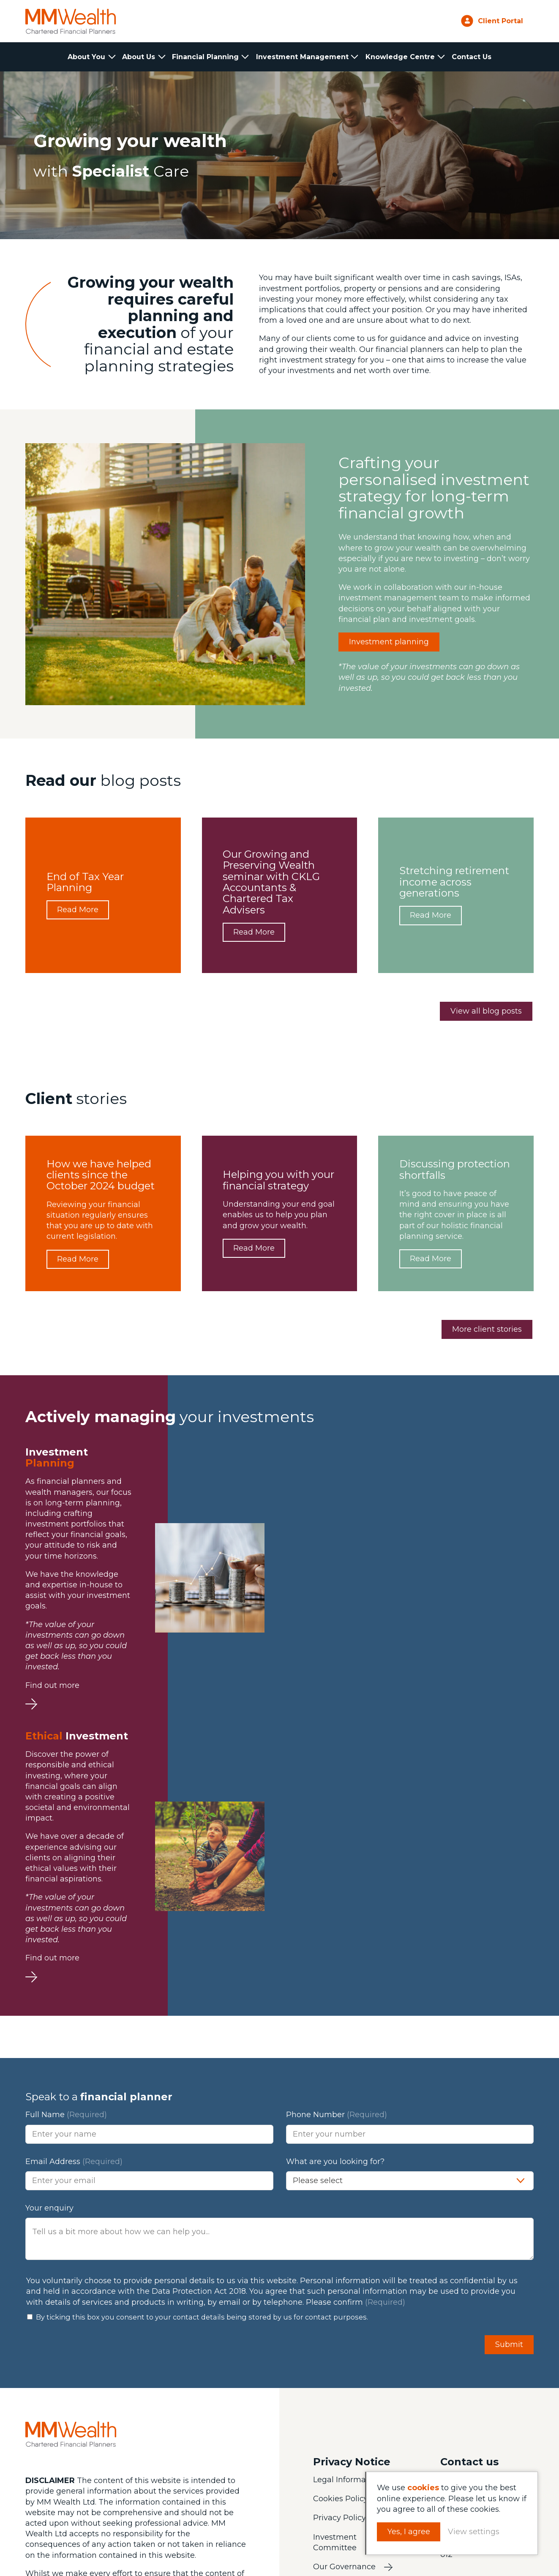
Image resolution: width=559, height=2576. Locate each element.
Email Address (74, 1888)
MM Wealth (70, 21)
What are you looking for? (335, 1888)
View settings (476, 2531)
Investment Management (302, 57)
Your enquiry (49, 1935)
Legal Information (347, 2206)
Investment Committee (335, 2269)
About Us (139, 57)
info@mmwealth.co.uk (486, 2223)
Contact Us (471, 57)
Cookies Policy (340, 2225)
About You (87, 57)
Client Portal (500, 21)
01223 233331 (469, 2206)
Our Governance (344, 2293)
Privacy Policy (339, 2244)
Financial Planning (205, 57)
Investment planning (389, 641)
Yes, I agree (411, 2531)
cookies (425, 2487)
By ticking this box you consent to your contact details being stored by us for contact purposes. (202, 2044)
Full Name (66, 1842)
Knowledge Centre (400, 57)
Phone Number (336, 1842)
